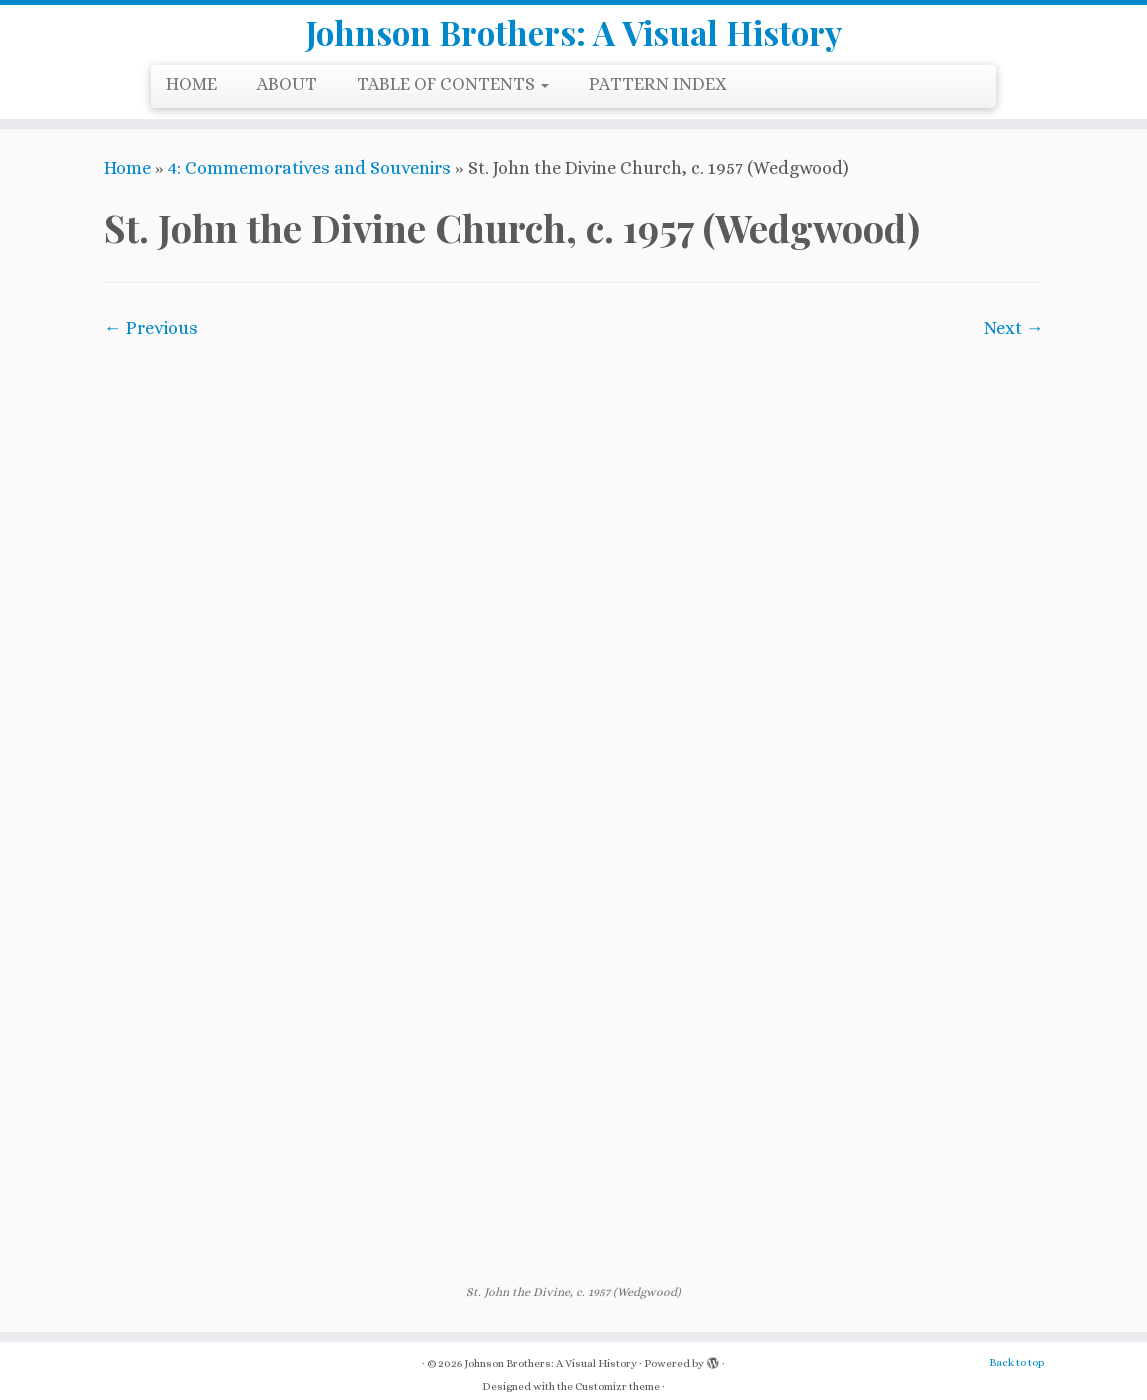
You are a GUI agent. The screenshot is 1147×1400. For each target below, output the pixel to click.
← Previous (151, 343)
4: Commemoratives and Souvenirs (309, 183)
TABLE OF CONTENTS (453, 99)
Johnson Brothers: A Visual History (574, 40)
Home (127, 183)
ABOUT (287, 99)
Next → (1014, 343)
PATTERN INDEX (658, 99)
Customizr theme (617, 1375)
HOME (191, 99)
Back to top (1016, 1351)
